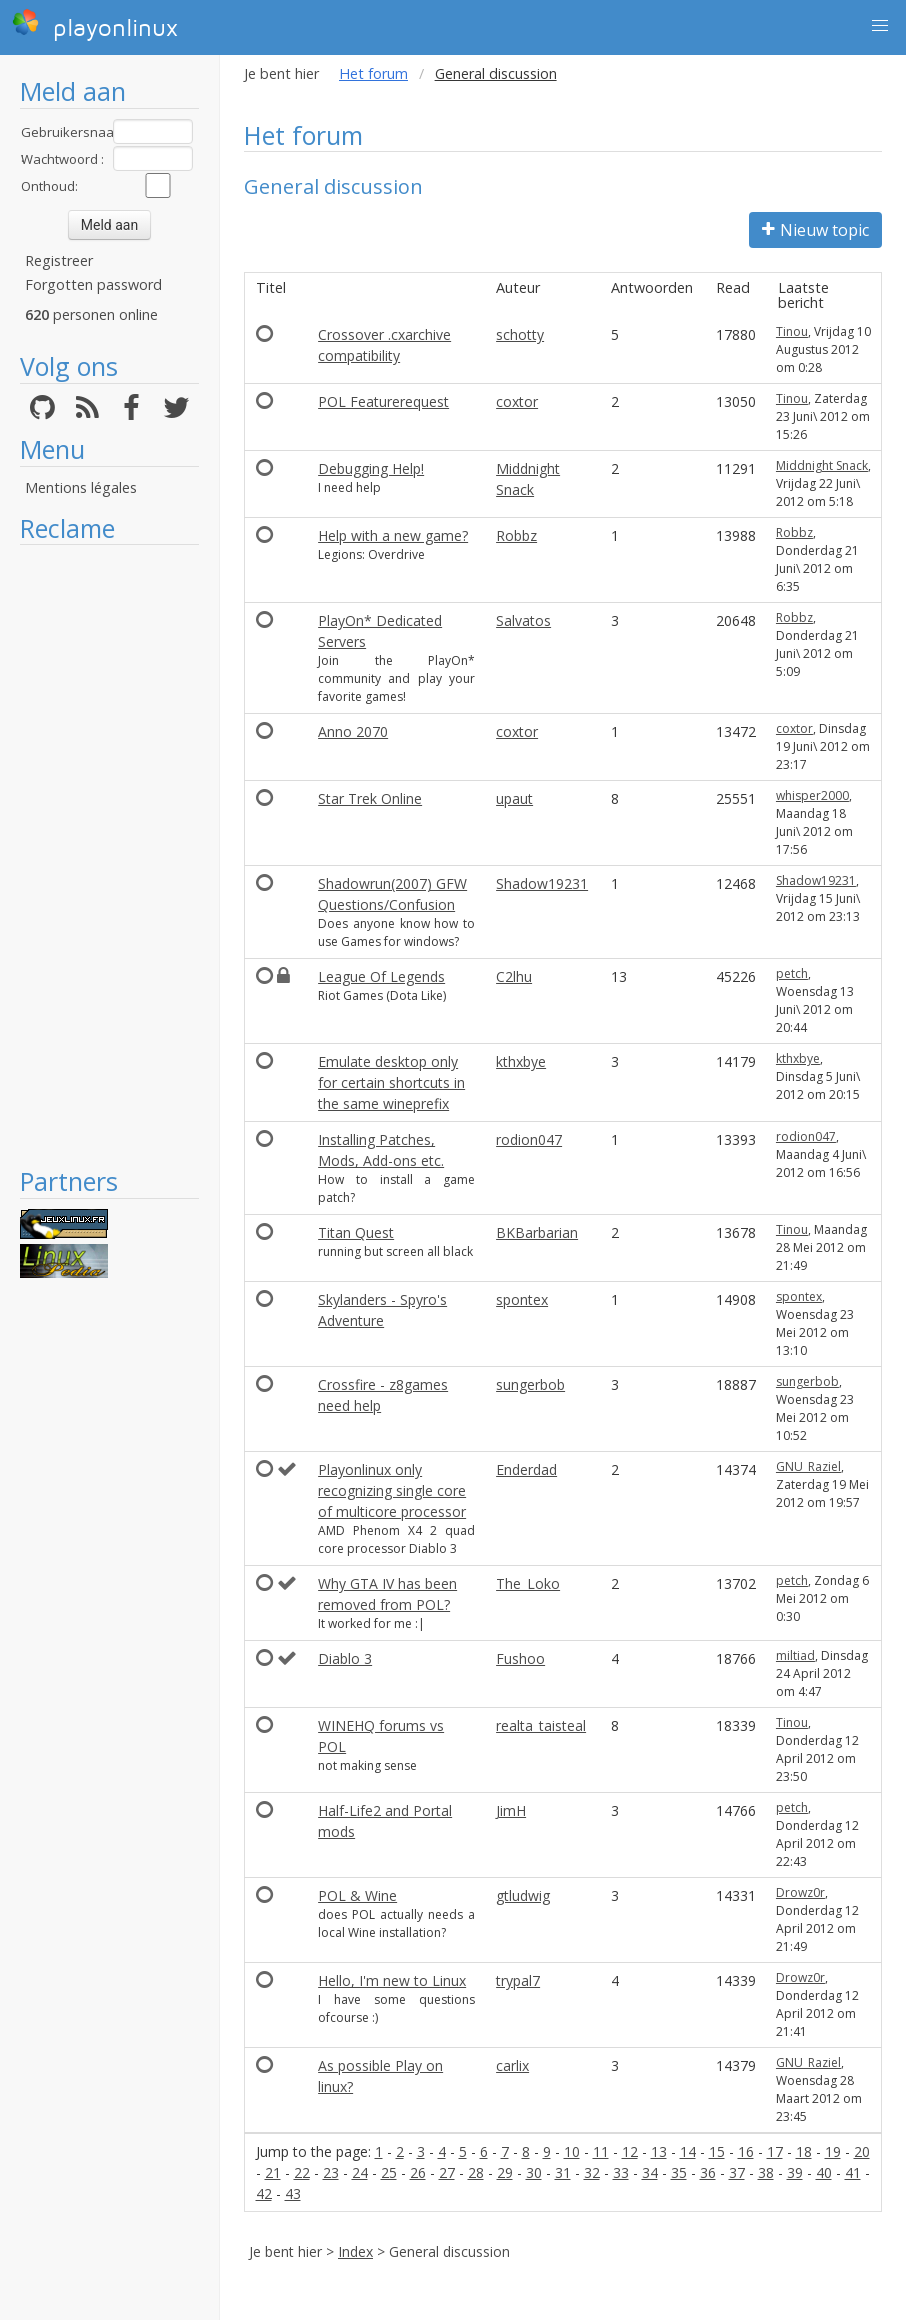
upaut (514, 798)
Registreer (59, 260)
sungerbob (530, 1384)
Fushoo (520, 1658)
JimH (511, 1810)
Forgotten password (93, 284)
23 (331, 2172)
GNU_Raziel (808, 1466)
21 (273, 2172)
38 (766, 2172)
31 (563, 2172)
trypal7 (518, 1980)
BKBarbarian (537, 1232)
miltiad (795, 1655)
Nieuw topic (815, 230)
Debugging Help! (371, 468)
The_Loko (528, 1583)
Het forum (373, 73)
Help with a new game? (393, 535)
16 (746, 2151)
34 (650, 2172)
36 (708, 2172)
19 (833, 2151)
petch (792, 973)
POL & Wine (357, 1895)
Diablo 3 (345, 1658)
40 (824, 2172)
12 (630, 2151)
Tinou (792, 331)
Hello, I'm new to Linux (392, 1980)
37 (737, 2172)
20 (862, 2151)
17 (775, 2151)
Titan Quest (356, 1232)
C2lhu (514, 976)
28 (476, 2172)
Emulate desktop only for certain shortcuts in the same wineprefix (391, 1082)
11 (601, 2151)
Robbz (516, 535)
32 (592, 2172)
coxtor (517, 401)
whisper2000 (812, 795)
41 (853, 2172)
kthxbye (521, 1061)
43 (293, 2193)
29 (505, 2172)
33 (621, 2172)
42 (264, 2193)
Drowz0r (800, 1892)
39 (795, 2172)
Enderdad (526, 1469)
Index (355, 2251)
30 (534, 2172)
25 (389, 2172)
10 (572, 2151)
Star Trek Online (370, 798)
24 (360, 2172)
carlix (512, 2065)
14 (688, 2151)
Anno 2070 (353, 731)
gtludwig (523, 1895)
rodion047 (529, 1139)
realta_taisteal (541, 1725)
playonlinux (95, 25)
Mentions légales (81, 487)
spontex (522, 1299)
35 (679, 2172)
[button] (880, 26)
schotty (520, 334)
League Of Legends (381, 976)
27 (447, 2172)
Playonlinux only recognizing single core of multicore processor (392, 1490)
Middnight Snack (822, 465)
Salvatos (523, 620)
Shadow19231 (542, 883)
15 (717, 2151)
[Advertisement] (109, 855)
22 (302, 2172)
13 (659, 2151)
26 (418, 2172)
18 (804, 2151)
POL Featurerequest (383, 401)
